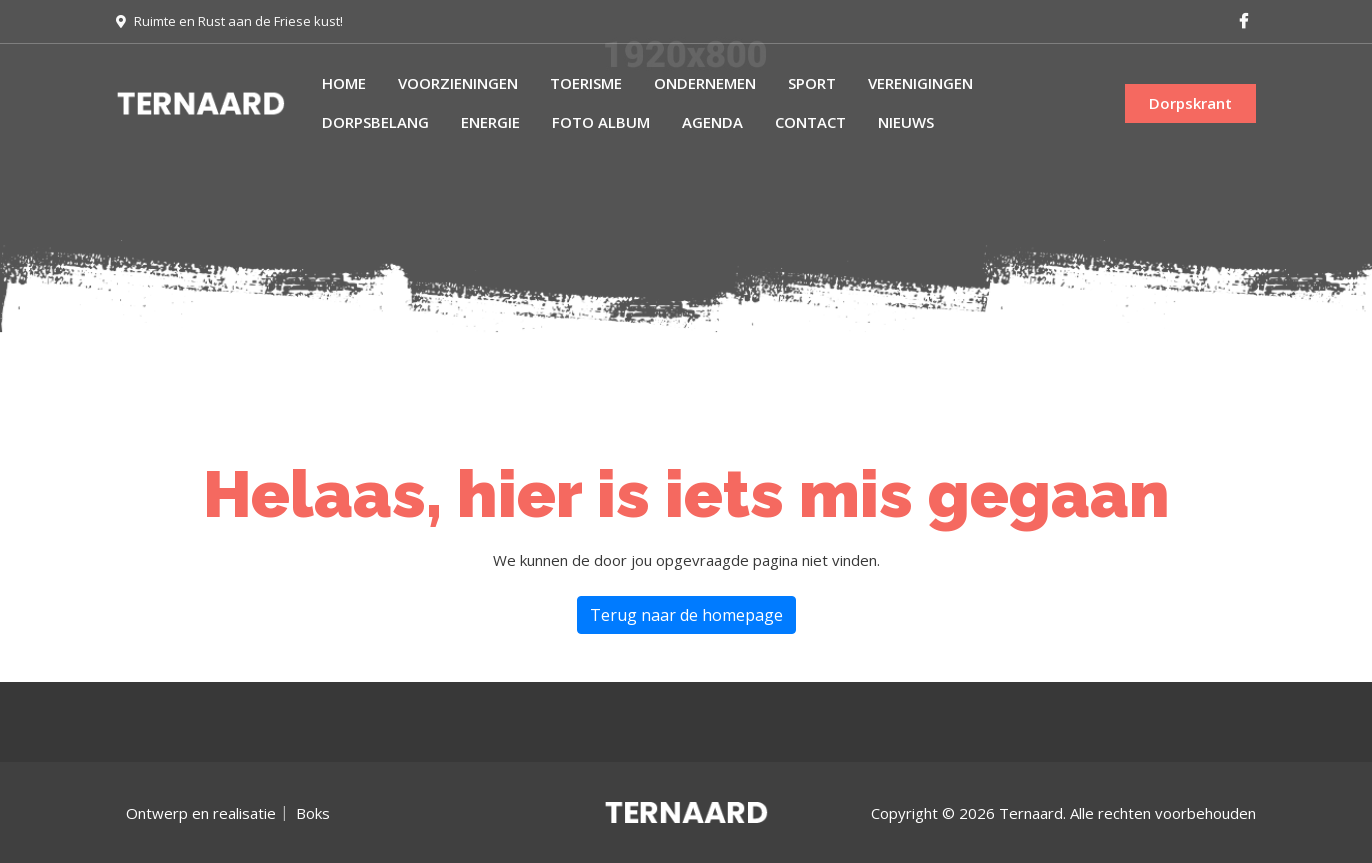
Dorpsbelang (375, 122)
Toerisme (586, 83)
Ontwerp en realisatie (201, 813)
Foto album (601, 122)
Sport (812, 83)
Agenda (712, 122)
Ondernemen (705, 83)
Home (344, 83)
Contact (810, 122)
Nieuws (906, 122)
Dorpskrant (1190, 103)
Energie (490, 122)
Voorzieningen (458, 83)
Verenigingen (920, 83)
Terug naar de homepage (686, 615)
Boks (313, 813)
